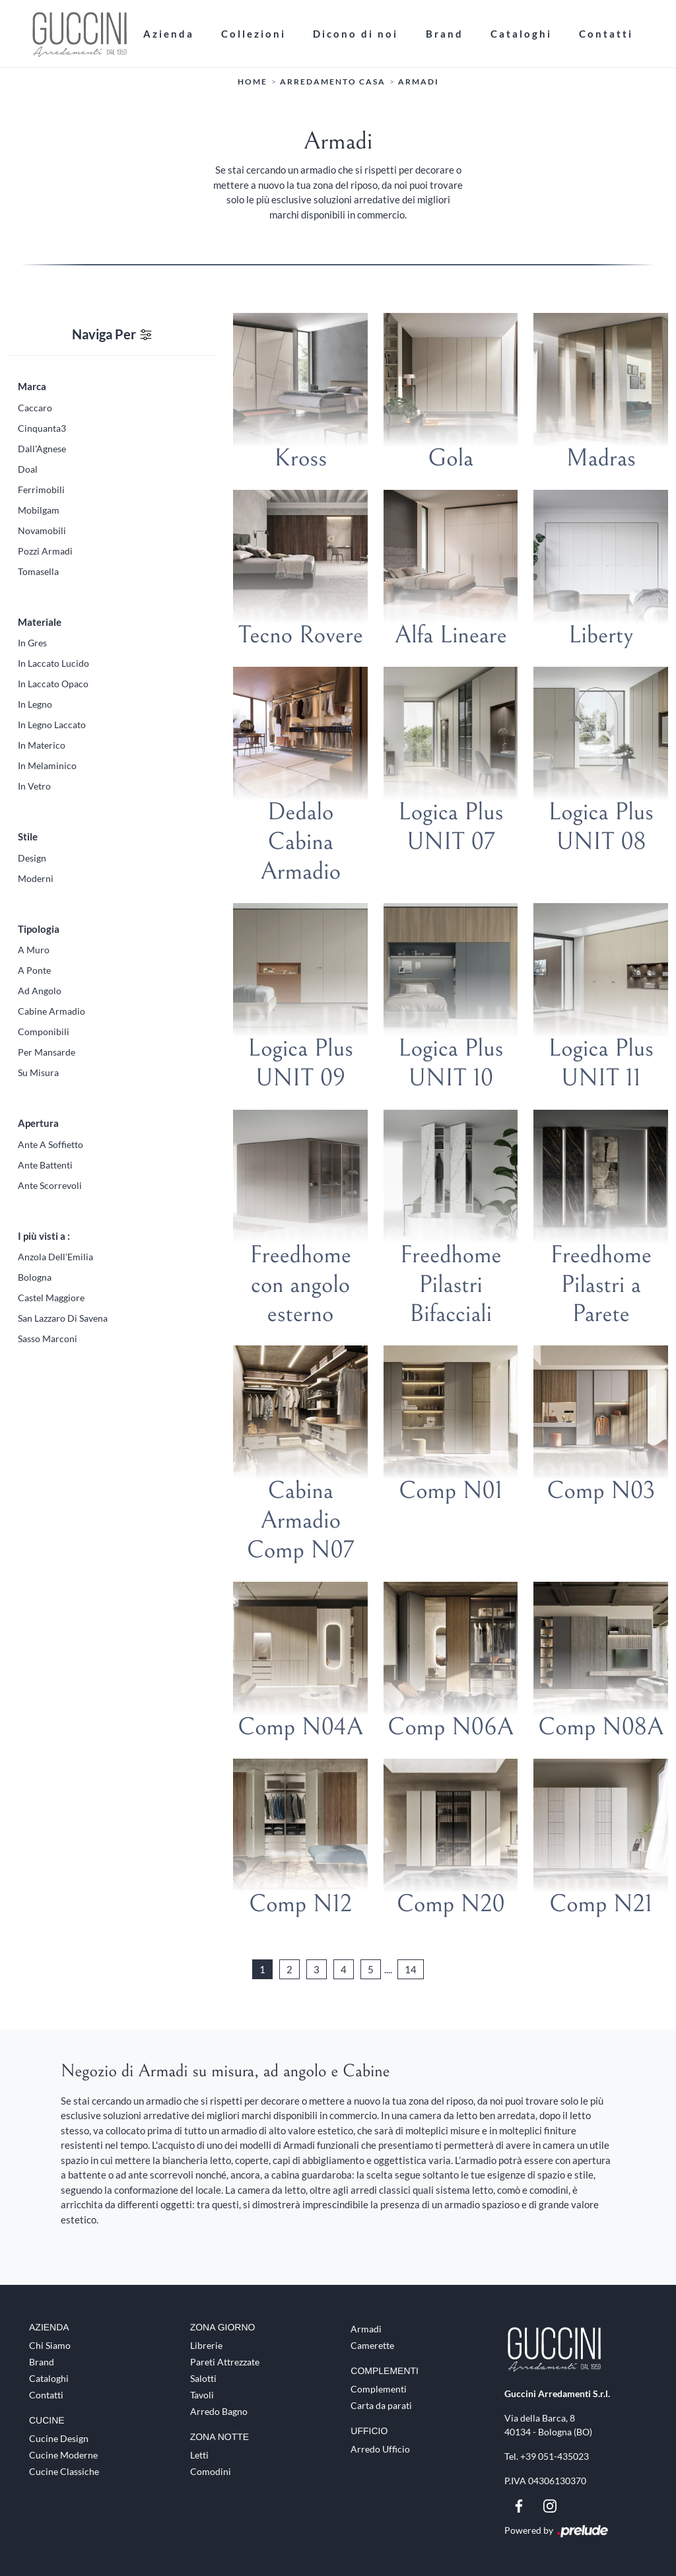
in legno (35, 704)
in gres (32, 642)
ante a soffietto (50, 1144)
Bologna (34, 1277)
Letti (199, 2454)
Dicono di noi (355, 34)
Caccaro (35, 407)
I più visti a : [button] (44, 1236)
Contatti (606, 34)
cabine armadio (51, 1011)
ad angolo (39, 990)
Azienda (168, 34)
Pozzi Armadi (45, 551)
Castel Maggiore (51, 1297)
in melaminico (47, 765)
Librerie (206, 2345)
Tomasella (38, 571)
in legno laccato (52, 724)
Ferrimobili (41, 489)
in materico (41, 745)
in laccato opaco (53, 683)
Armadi (418, 82)
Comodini (210, 2471)
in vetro (34, 786)
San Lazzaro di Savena (63, 1318)
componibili (43, 1031)
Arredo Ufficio (380, 2449)
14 (411, 1969)
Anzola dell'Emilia (55, 1256)
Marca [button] (32, 386)
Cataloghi (521, 34)
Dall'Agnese (42, 448)
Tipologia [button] (38, 929)
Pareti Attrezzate (224, 2361)
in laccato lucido (53, 663)
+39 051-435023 (554, 2456)
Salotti (203, 2378)
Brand (444, 34)
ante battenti (45, 1164)
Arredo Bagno (219, 2411)
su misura (38, 1072)
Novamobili (42, 530)
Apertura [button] (38, 1123)
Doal (28, 469)
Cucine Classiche (64, 2471)
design (32, 858)
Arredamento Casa (333, 82)
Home (252, 82)
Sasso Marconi (47, 1338)
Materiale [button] (39, 622)
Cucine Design (58, 2438)
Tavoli (202, 2394)
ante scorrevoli (50, 1185)
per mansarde (46, 1052)
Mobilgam (38, 510)
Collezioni (253, 34)
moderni (35, 878)
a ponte (34, 970)
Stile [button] (28, 836)
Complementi (379, 2388)
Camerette (372, 2345)
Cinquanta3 (42, 428)
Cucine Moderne (63, 2454)
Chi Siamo (50, 2345)
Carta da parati (381, 2405)
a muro (34, 949)
